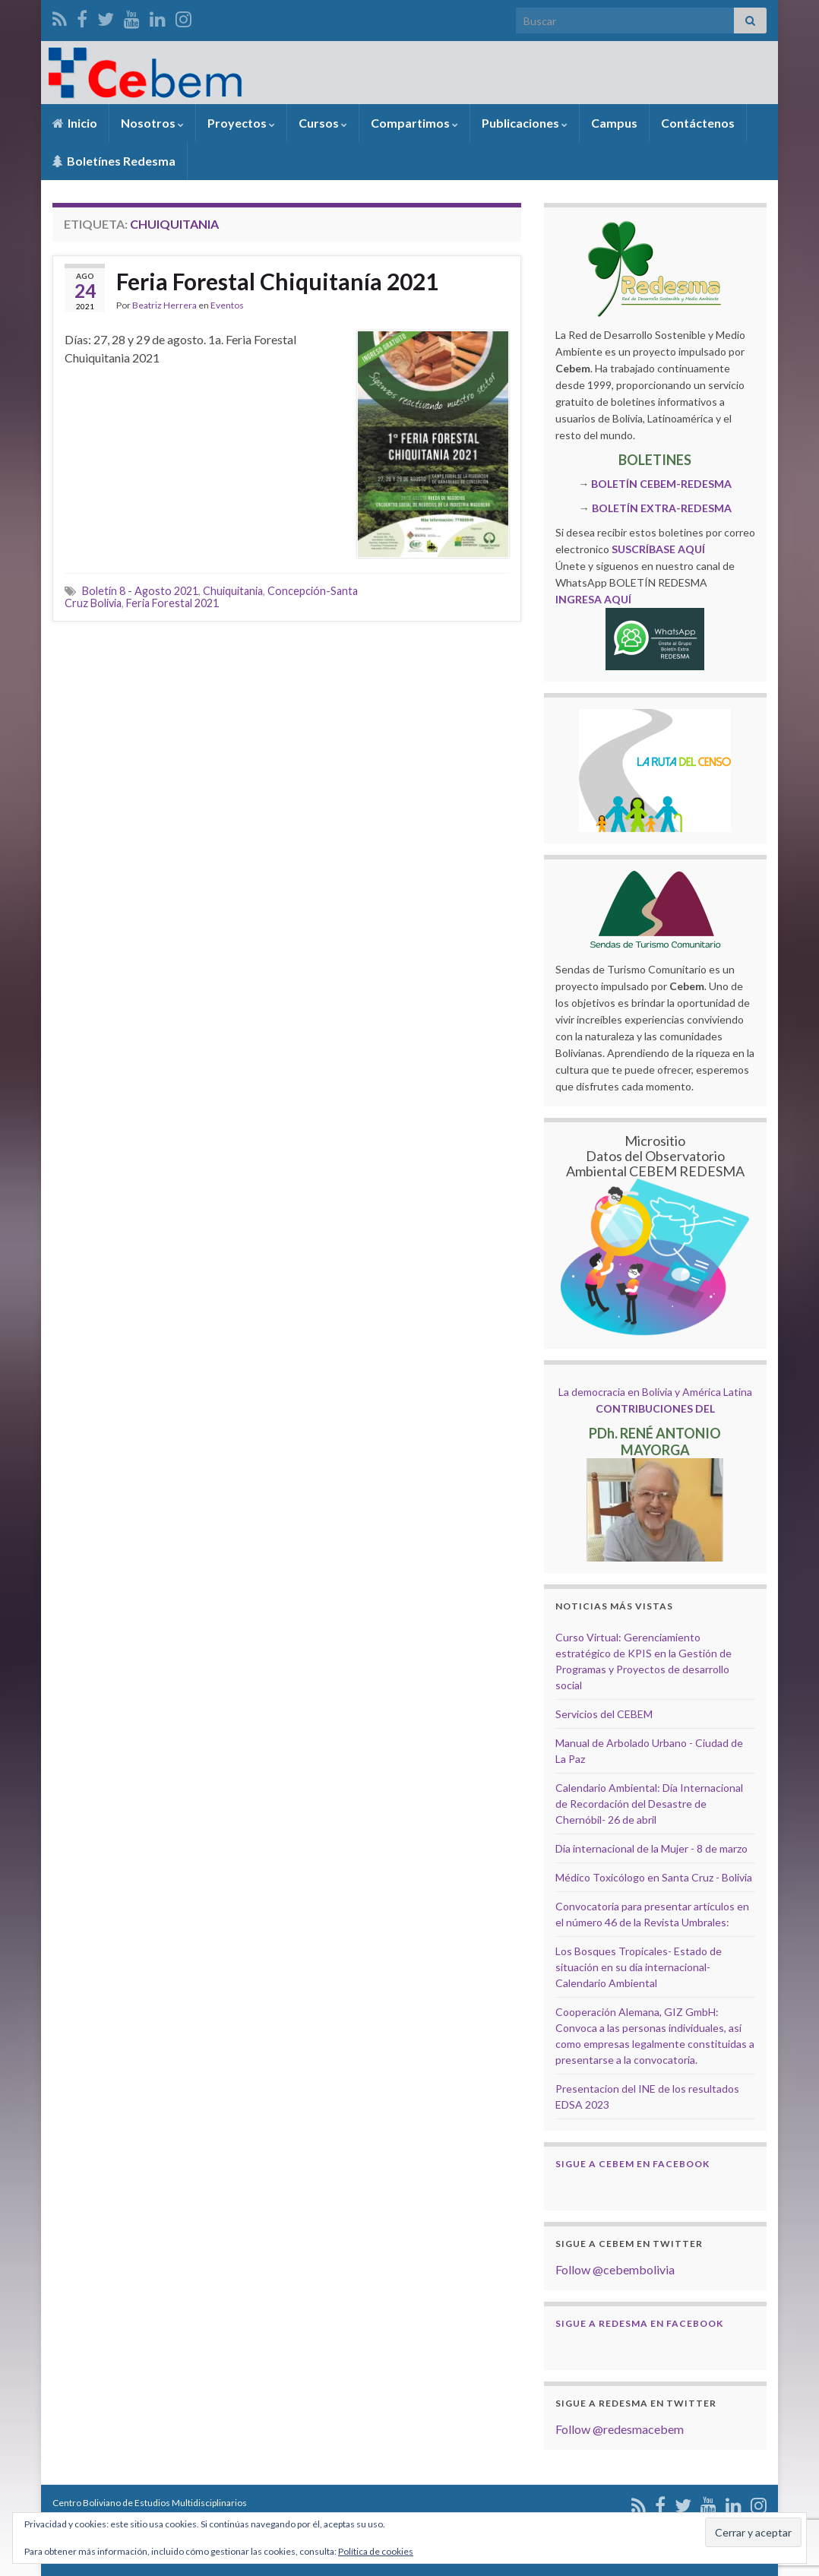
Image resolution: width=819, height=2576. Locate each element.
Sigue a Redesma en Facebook (639, 2323)
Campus (614, 123)
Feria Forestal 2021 (172, 603)
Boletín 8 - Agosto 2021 (140, 590)
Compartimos (414, 123)
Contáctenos (698, 123)
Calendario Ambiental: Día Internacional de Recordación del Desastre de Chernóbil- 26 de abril (649, 1803)
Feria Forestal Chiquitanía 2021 (277, 281)
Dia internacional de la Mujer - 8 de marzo (651, 1848)
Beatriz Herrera (164, 305)
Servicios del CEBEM (604, 1713)
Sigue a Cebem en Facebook (632, 2163)
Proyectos (241, 123)
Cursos (323, 123)
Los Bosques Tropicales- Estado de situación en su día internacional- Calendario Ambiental (638, 1967)
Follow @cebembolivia (615, 2269)
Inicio (74, 123)
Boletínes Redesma (114, 160)
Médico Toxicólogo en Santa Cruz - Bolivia (653, 1877)
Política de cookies (375, 2551)
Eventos (227, 305)
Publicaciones (525, 123)
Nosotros (152, 123)
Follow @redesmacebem (619, 2429)
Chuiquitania (233, 590)
